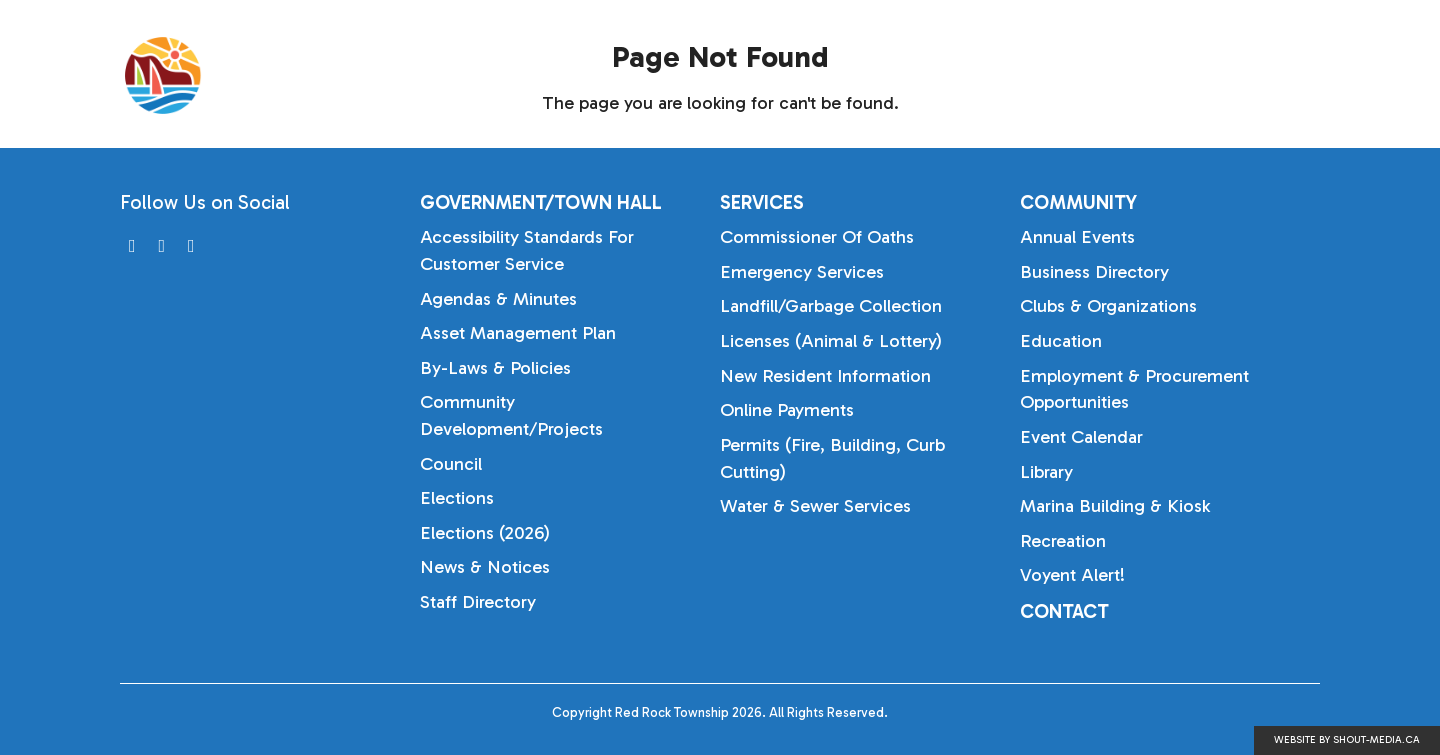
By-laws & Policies (495, 368)
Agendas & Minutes (498, 299)
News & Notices (485, 567)
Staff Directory (478, 602)
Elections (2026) (485, 533)
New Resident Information (825, 376)
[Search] (1340, 76)
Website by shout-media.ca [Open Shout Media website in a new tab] (1347, 740)
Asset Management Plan (518, 333)
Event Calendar (1081, 437)
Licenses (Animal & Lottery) (831, 341)
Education (1061, 341)
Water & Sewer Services (815, 506)
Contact (1064, 611)
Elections (457, 498)
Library (1046, 472)
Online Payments (787, 410)
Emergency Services (802, 272)
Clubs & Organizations (1108, 306)
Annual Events (1077, 237)
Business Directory (1094, 272)
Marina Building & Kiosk (1115, 506)
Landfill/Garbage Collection (831, 306)
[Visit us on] (132, 246)
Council (451, 464)
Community (1224, 74)
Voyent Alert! (1072, 575)
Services (1074, 74)
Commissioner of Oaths (817, 237)
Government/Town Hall (872, 74)
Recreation (1063, 541)
